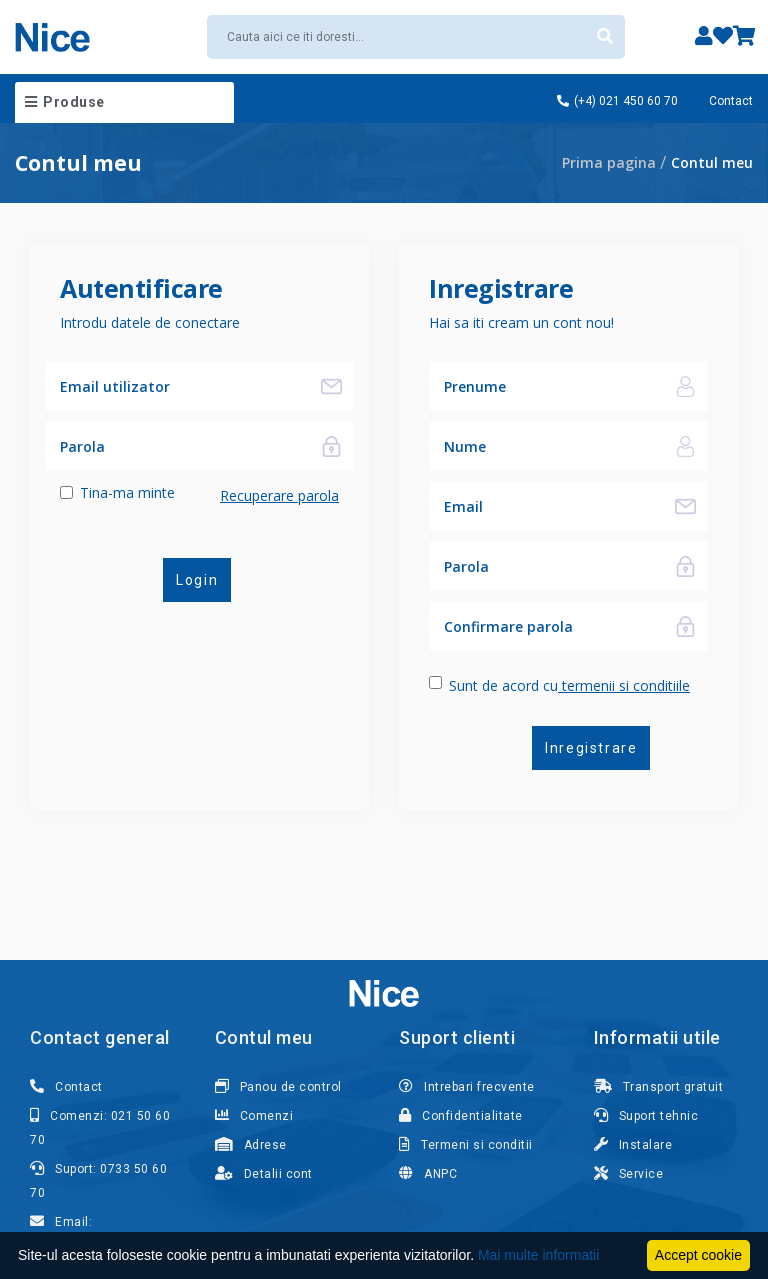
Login (196, 580)
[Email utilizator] (177, 386)
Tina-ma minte (127, 492)
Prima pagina (609, 162)
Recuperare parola (279, 495)
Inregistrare (590, 748)
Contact (731, 101)
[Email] (546, 506)
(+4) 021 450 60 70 (617, 101)
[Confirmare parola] (546, 626)
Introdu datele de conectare (150, 322)
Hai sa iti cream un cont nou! (521, 322)
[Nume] (546, 386)
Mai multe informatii (538, 1255)
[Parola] (177, 446)
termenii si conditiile (624, 685)
